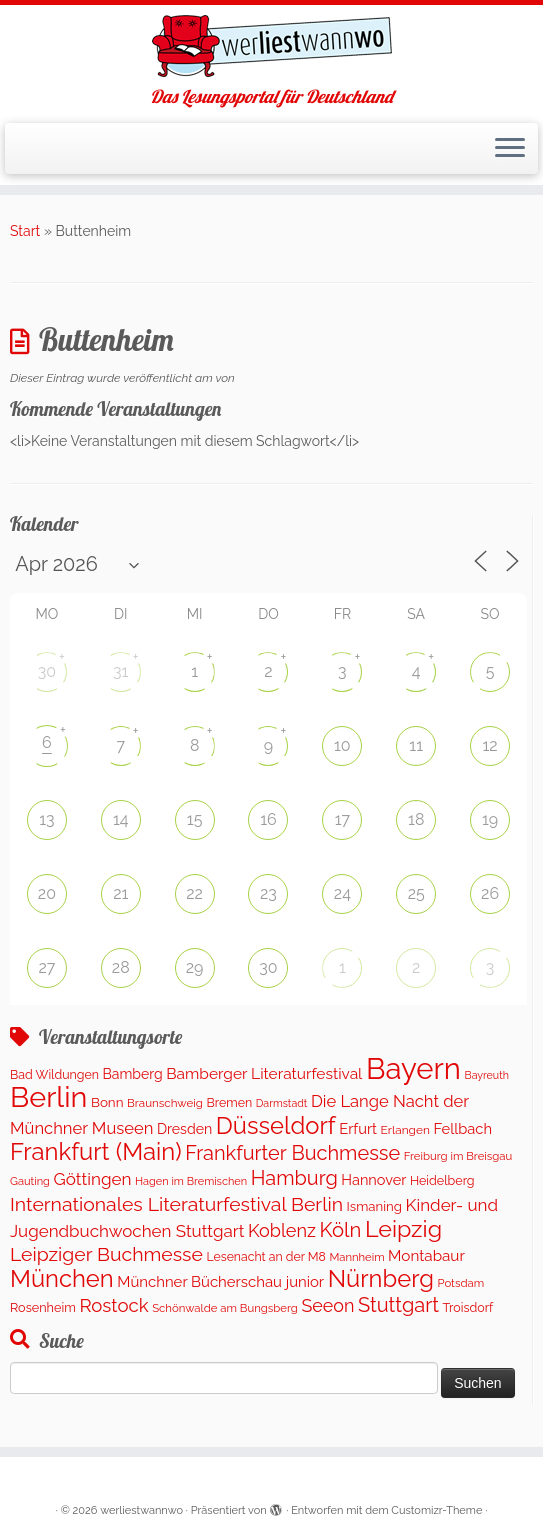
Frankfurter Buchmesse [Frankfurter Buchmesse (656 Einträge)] (292, 1153)
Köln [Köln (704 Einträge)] (341, 1230)
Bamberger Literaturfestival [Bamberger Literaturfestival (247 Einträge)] (264, 1073)
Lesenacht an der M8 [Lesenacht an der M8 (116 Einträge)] (265, 1256)
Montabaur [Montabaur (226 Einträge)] (426, 1256)
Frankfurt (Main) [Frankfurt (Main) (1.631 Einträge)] (96, 1152)
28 (121, 967)
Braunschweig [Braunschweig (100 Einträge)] (165, 1103)
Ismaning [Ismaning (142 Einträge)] (374, 1206)
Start (25, 231)
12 (489, 745)
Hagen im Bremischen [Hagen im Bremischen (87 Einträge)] (191, 1181)
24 (342, 893)
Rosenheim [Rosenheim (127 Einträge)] (43, 1307)
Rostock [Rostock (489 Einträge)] (113, 1305)
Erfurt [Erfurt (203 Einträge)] (358, 1128)
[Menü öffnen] (510, 149)
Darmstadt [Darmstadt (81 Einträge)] (282, 1103)
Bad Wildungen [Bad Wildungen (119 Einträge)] (54, 1074)
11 (416, 745)
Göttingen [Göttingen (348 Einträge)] (93, 1179)
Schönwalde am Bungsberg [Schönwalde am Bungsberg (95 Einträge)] (225, 1308)
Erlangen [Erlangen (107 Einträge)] (405, 1130)
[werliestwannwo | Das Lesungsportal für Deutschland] (271, 46)
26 (490, 893)
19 (490, 819)
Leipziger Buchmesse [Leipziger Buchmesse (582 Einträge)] (106, 1254)
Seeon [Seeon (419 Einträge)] (327, 1305)
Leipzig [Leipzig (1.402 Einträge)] (403, 1228)
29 (195, 967)
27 (46, 967)
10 (342, 745)
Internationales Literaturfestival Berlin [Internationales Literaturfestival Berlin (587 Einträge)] (176, 1204)
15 (195, 819)
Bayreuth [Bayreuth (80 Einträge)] (487, 1075)
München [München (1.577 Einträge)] (62, 1279)
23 (268, 893)
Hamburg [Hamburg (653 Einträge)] (294, 1178)
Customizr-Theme (436, 1510)
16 (268, 819)
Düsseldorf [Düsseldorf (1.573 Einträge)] (276, 1126)
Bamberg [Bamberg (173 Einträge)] (133, 1074)
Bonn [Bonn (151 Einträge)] (107, 1102)
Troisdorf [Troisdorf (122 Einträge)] (468, 1307)
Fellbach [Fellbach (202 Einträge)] (462, 1128)
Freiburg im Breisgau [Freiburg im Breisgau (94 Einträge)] (458, 1156)
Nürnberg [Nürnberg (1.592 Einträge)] (381, 1279)
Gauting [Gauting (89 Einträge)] (30, 1181)
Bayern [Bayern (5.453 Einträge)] (413, 1068)
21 (120, 893)
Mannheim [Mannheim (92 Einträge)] (356, 1257)
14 (121, 819)
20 (47, 893)
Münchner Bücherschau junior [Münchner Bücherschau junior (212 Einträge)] (220, 1281)
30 (47, 671)
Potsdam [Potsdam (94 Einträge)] (460, 1283)
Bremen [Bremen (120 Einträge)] (230, 1102)
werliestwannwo (141, 1510)
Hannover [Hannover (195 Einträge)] (373, 1179)
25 (416, 893)
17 (342, 819)
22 (194, 893)
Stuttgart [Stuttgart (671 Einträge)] (398, 1305)
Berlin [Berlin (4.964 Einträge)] (48, 1097)
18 (416, 819)
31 (120, 671)
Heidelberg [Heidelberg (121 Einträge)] (442, 1180)
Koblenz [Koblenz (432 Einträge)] (282, 1230)
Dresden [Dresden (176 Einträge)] (184, 1129)
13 (46, 819)
